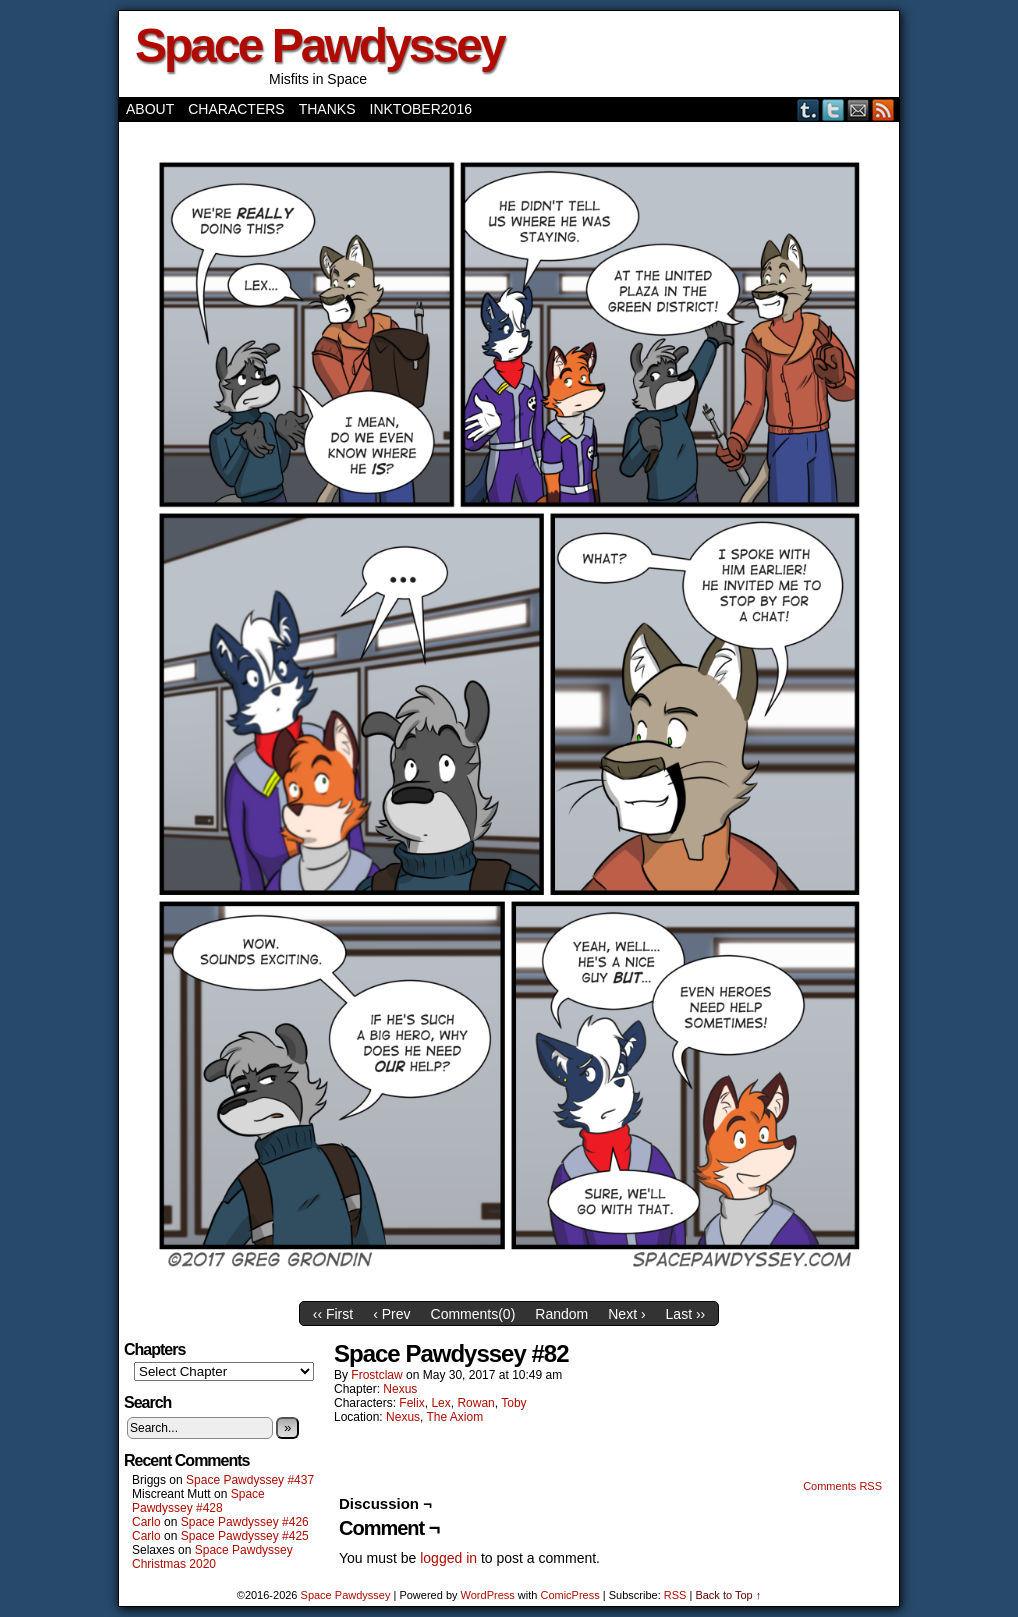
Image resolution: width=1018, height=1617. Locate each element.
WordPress (488, 1595)
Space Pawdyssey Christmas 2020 (212, 1557)
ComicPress (569, 1595)
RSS (883, 109)
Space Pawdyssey (319, 45)
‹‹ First (333, 1314)
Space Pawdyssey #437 (250, 1480)
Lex (440, 1403)
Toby (513, 1403)
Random (561, 1314)
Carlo (146, 1522)
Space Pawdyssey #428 (198, 1501)
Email (858, 109)
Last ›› (686, 1314)
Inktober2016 (421, 109)
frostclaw (376, 1375)
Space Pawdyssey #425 (245, 1536)
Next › (626, 1314)
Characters (236, 109)
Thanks (327, 109)
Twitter (833, 109)
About (150, 109)
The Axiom (455, 1417)
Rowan (475, 1403)
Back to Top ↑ (728, 1595)
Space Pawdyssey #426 (245, 1522)
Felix (411, 1403)
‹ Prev (391, 1314)
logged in (448, 1558)
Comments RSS (842, 1486)
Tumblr (808, 109)
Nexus (400, 1389)
